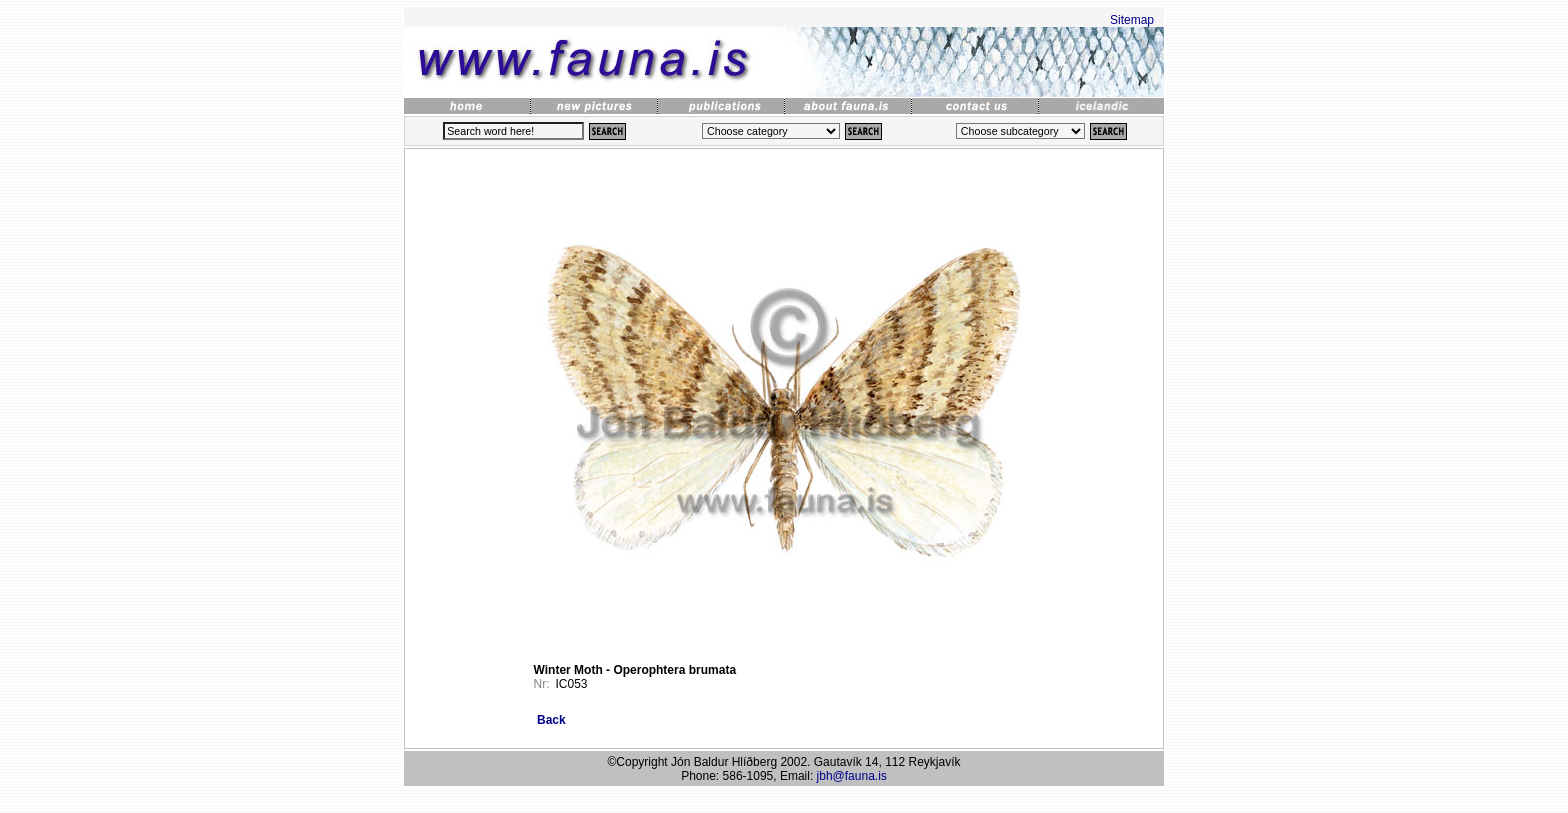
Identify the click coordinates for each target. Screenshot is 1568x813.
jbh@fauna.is (852, 776)
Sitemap (1132, 20)
